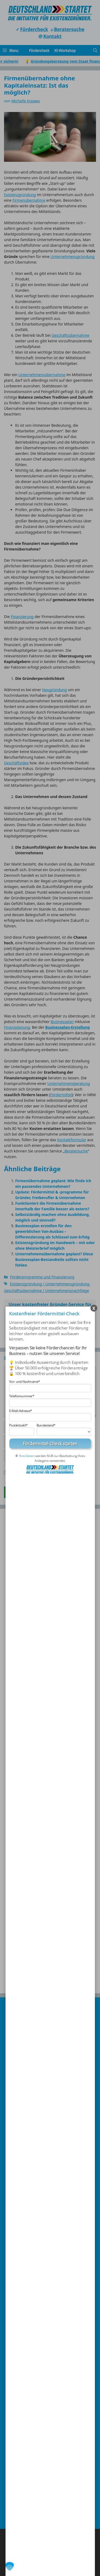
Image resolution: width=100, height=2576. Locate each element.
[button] (9, 2566)
